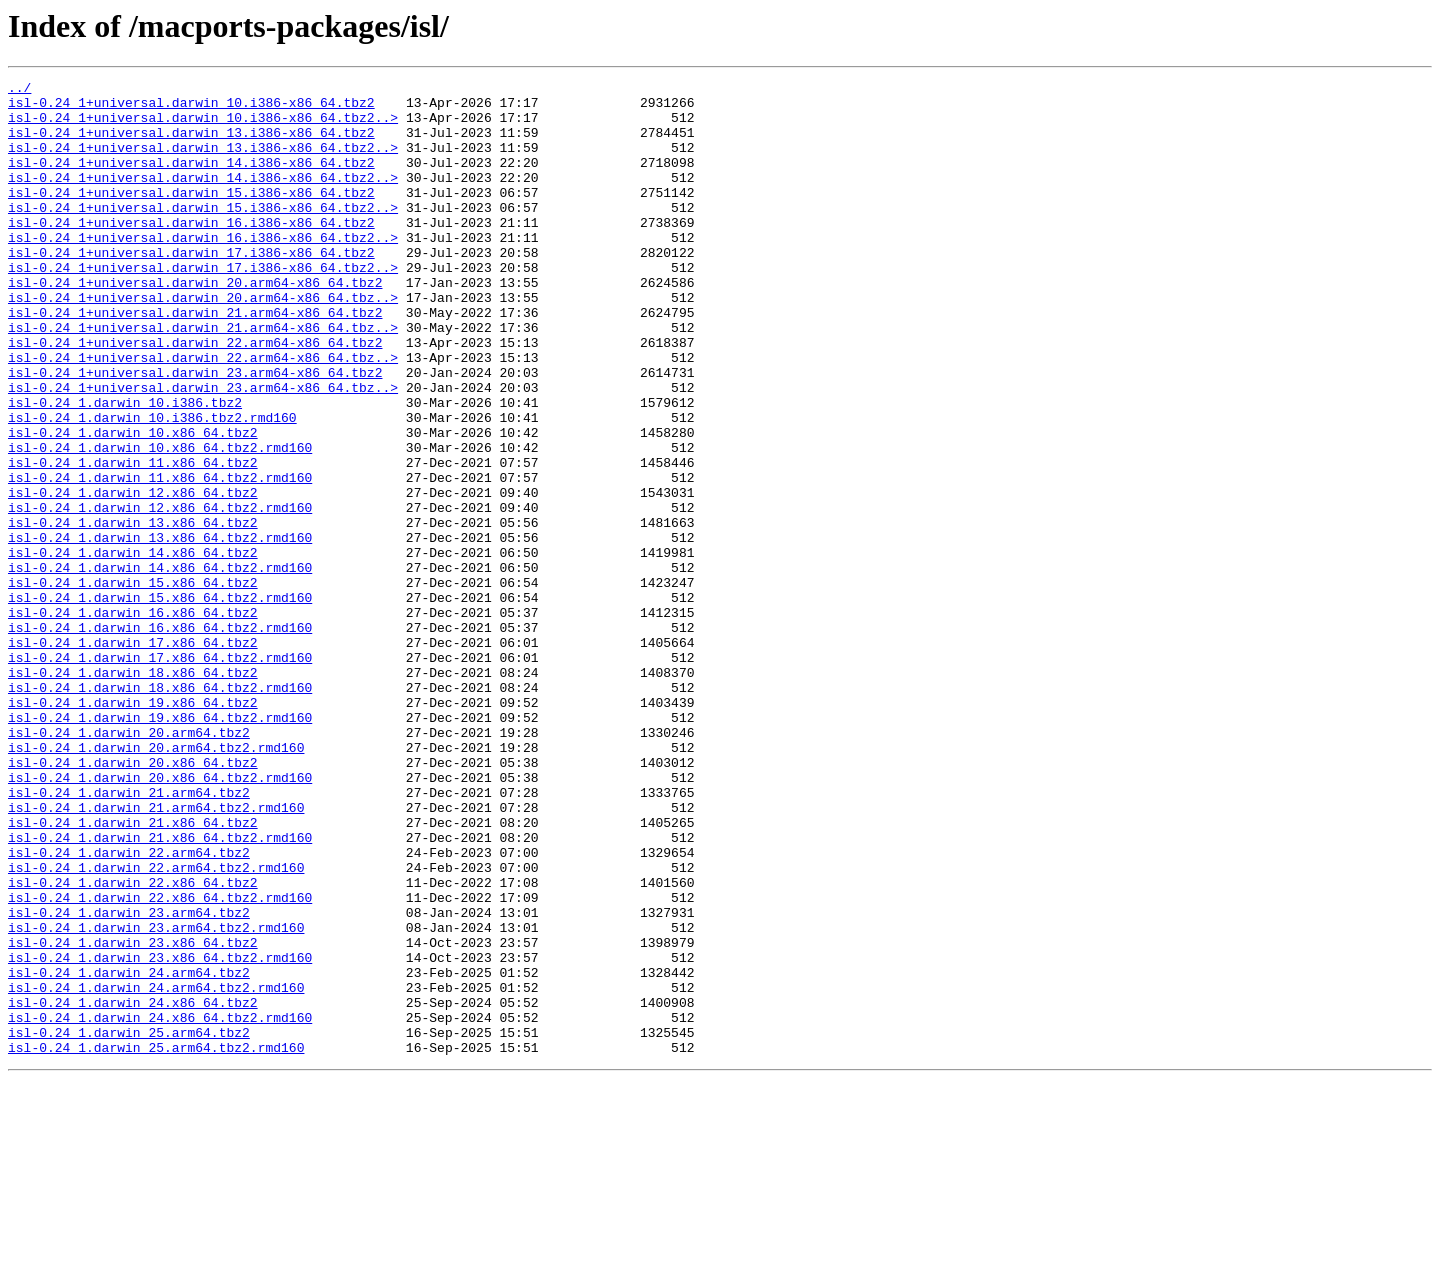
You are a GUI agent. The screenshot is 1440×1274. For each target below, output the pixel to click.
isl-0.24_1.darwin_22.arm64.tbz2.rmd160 (156, 1026)
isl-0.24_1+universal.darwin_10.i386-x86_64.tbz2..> (203, 126)
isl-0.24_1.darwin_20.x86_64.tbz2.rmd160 (160, 918)
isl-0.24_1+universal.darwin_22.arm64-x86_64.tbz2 (195, 396)
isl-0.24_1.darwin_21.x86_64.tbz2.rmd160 (160, 990)
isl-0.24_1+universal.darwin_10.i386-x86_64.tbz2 (191, 108)
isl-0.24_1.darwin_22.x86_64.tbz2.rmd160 (160, 1062)
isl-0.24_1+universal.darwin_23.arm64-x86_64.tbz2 (195, 432)
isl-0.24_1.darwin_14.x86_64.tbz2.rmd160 (160, 666)
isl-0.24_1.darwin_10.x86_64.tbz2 (133, 504)
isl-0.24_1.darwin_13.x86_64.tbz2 (133, 612)
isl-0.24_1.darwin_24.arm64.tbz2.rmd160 (156, 1170)
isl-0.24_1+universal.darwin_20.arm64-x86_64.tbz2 (195, 324)
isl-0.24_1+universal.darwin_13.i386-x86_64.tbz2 (191, 144)
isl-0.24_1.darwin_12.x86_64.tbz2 (133, 576)
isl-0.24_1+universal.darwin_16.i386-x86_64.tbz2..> (203, 270)
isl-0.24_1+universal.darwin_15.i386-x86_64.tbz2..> (203, 234)
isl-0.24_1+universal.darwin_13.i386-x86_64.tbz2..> (203, 162)
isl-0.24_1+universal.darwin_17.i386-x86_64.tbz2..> (203, 306)
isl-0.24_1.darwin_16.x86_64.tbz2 (133, 720)
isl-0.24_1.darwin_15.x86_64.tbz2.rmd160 (160, 702)
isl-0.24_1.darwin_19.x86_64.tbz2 (133, 828)
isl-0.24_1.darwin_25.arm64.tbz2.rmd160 (156, 1242)
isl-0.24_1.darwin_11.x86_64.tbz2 (133, 540)
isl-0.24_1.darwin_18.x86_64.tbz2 (133, 792)
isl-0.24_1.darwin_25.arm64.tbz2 (129, 1224)
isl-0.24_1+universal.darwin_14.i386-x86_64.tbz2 (191, 180)
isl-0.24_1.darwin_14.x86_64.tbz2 (133, 648)
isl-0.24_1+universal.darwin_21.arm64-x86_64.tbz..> (203, 378)
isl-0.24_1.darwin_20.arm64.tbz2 (129, 864)
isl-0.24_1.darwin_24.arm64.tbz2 (129, 1152)
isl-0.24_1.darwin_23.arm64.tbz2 (129, 1080)
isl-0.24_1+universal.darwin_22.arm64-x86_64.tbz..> (203, 414)
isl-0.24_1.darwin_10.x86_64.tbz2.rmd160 (160, 522)
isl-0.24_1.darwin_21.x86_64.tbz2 (133, 972)
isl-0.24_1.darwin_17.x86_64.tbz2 (133, 756)
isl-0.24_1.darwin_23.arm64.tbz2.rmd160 (156, 1098)
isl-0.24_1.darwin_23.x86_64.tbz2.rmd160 (160, 1134)
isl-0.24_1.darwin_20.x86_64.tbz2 (133, 900)
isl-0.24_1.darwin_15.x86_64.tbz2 (133, 684)
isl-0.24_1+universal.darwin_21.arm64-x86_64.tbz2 (195, 360)
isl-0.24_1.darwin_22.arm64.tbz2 (129, 1008)
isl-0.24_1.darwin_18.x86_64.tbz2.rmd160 (160, 810)
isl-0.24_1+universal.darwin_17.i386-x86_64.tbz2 (191, 288)
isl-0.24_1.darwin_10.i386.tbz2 (125, 468)
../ (19, 90)
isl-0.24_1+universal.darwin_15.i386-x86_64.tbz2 (191, 216)
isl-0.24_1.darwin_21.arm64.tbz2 (129, 936)
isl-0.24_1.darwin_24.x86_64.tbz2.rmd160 (160, 1206)
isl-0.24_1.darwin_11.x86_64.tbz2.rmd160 (160, 558)
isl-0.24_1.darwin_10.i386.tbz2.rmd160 (152, 486)
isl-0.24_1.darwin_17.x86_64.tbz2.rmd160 (160, 774)
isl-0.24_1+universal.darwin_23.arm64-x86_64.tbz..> (203, 450)
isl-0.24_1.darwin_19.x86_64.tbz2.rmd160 (160, 846)
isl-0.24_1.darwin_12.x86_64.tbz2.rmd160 (160, 594)
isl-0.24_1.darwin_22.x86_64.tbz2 (133, 1044)
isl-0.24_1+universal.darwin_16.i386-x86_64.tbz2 (191, 252)
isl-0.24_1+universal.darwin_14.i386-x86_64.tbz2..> (203, 198)
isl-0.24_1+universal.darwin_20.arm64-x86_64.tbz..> (203, 342)
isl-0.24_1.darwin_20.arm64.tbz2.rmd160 (156, 882)
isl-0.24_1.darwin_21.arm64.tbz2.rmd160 (156, 954)
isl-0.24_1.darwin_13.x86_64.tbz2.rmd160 (160, 630)
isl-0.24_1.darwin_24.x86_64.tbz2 (133, 1188)
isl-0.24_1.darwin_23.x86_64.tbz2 (133, 1116)
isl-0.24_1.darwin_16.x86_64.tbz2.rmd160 (160, 738)
